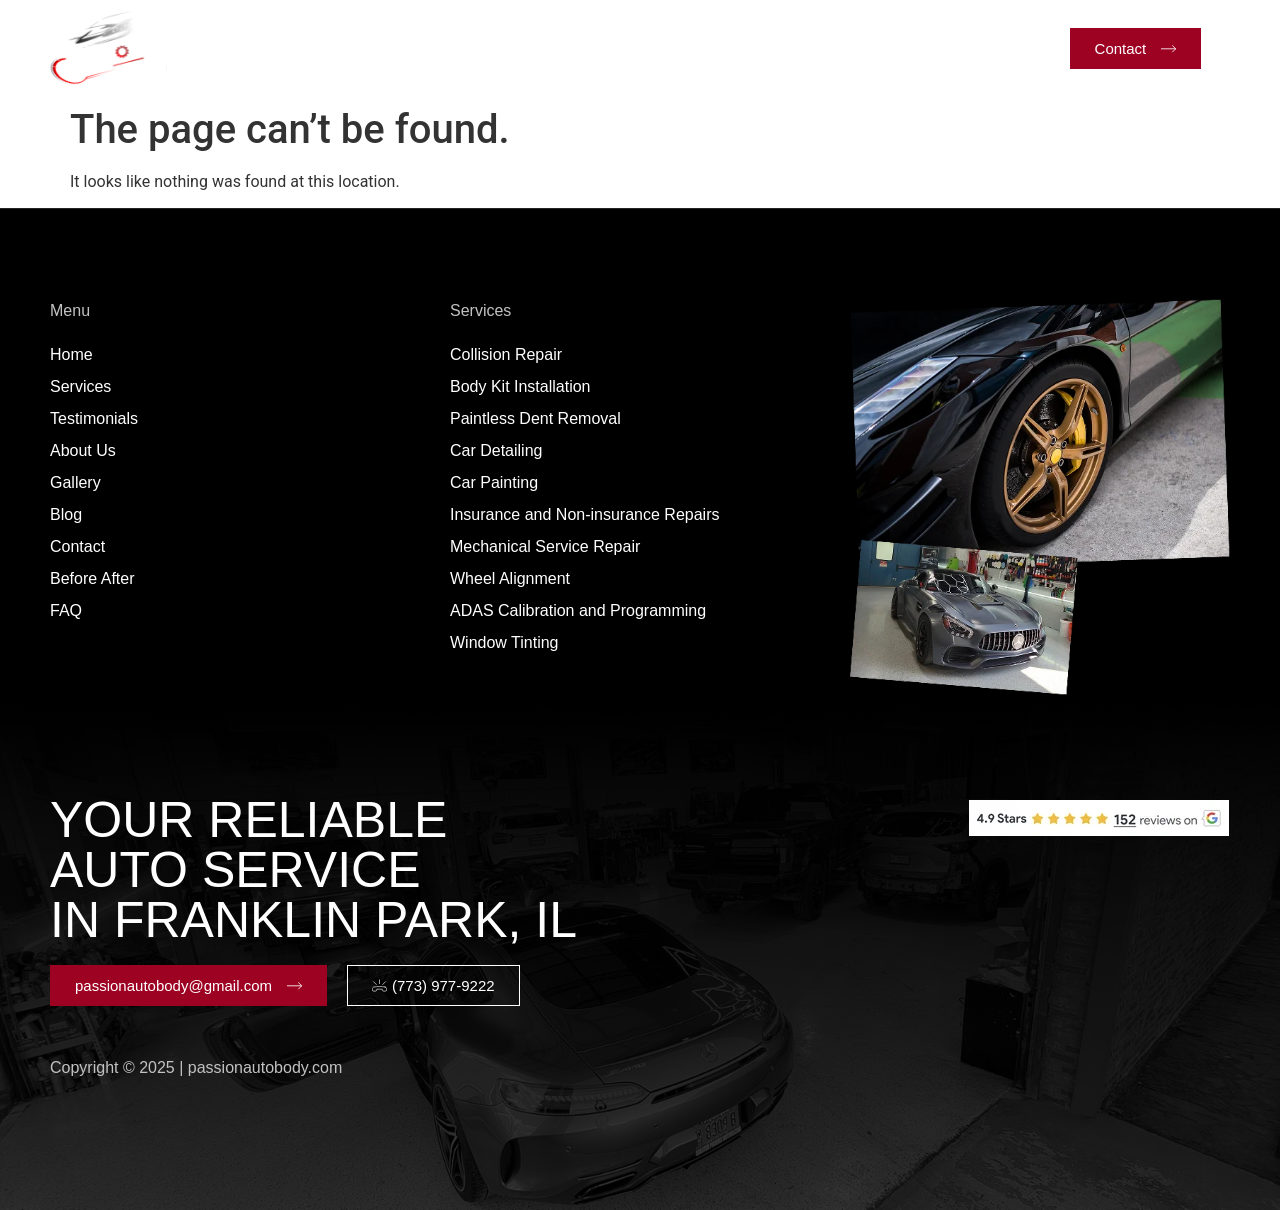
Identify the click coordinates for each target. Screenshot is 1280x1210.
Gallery (712, 47)
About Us (614, 47)
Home (264, 47)
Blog (793, 47)
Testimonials (497, 47)
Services (368, 48)
